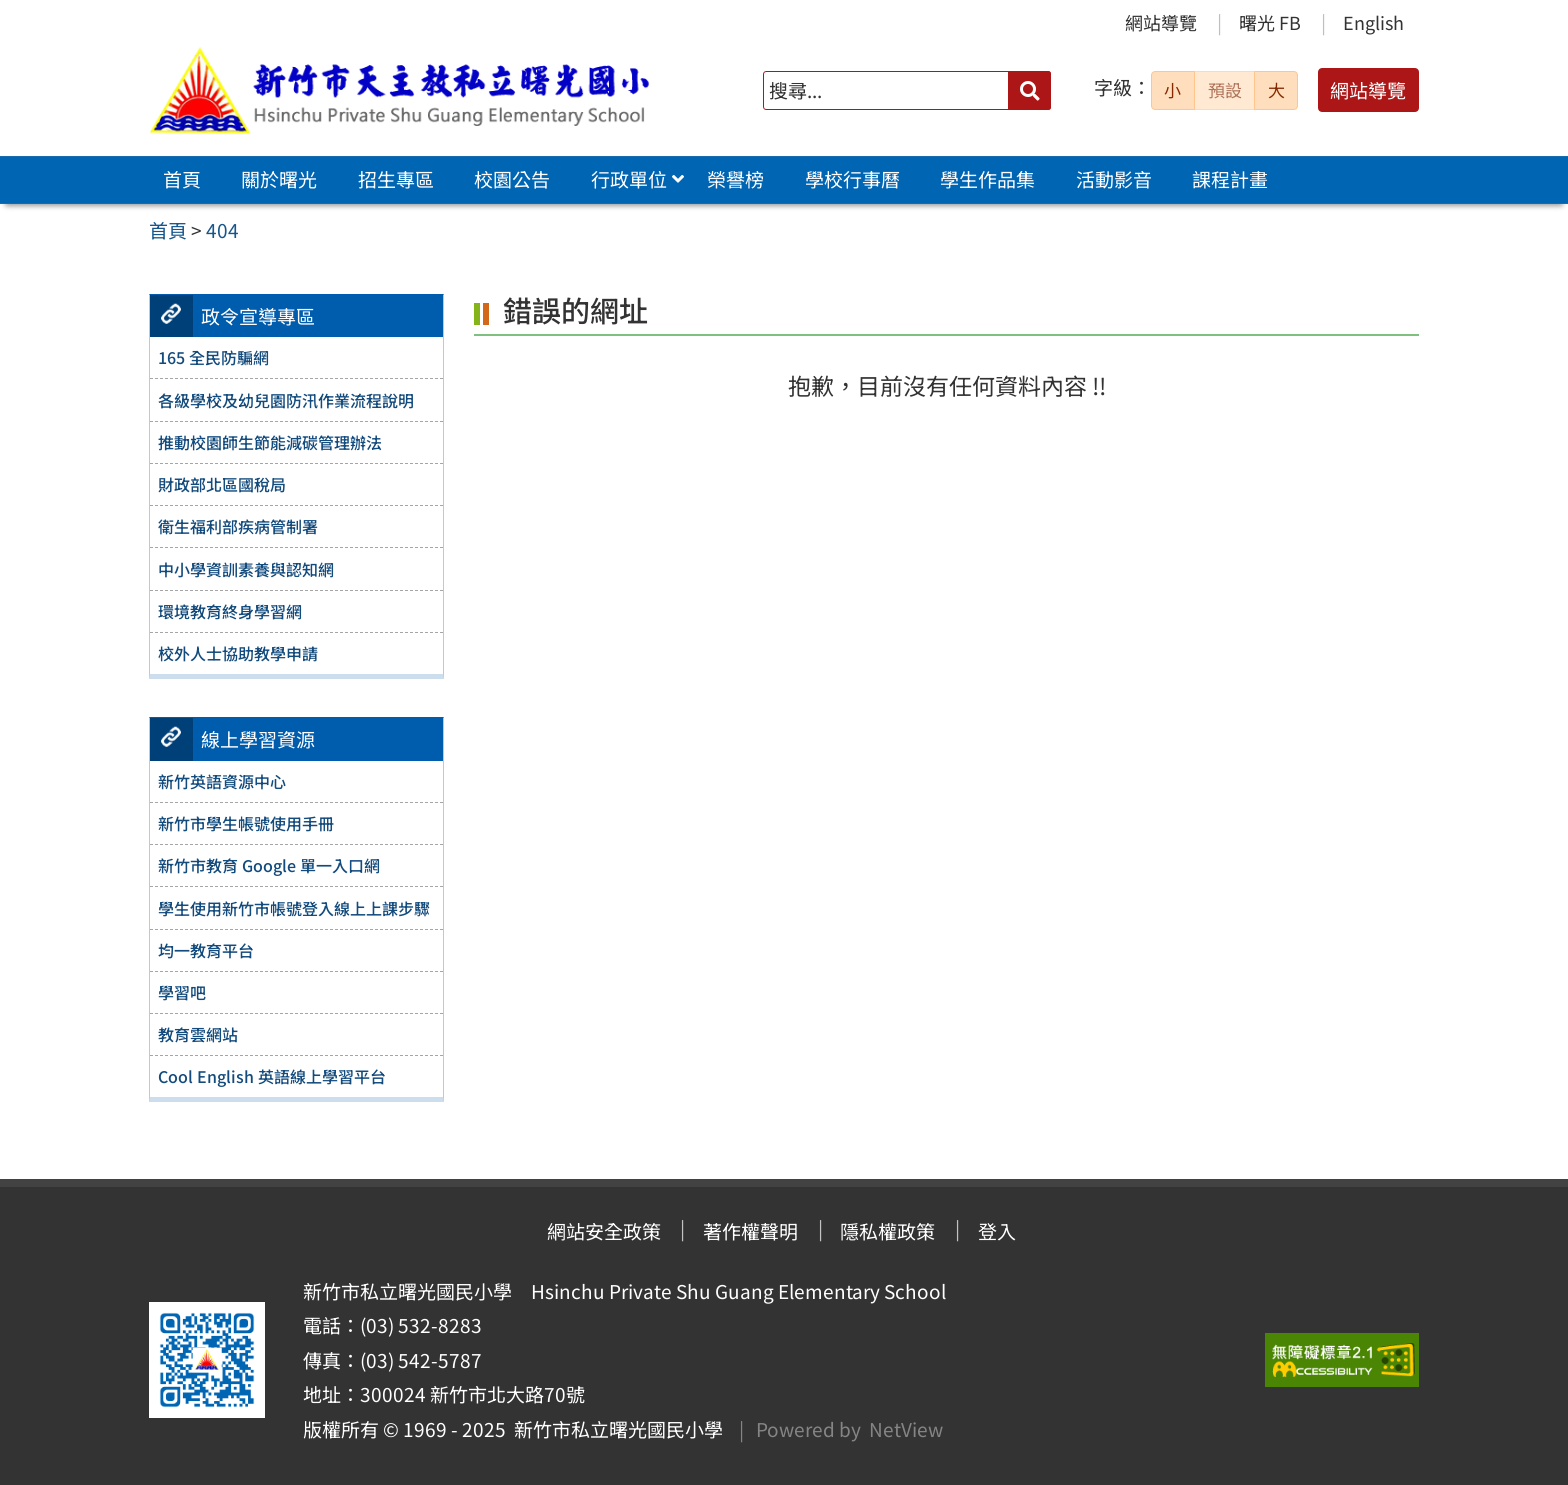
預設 (1225, 90)
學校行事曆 (852, 179)
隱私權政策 (887, 1231)
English (1373, 22)
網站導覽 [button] (1368, 90)
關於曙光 (279, 179)
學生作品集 (987, 179)
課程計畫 (1230, 179)
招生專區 (396, 179)
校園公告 (512, 179)
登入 (997, 1231)
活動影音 (1114, 179)
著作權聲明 (750, 1231)
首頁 (182, 179)
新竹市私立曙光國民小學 (614, 1429)
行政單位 (629, 179)
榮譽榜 (735, 179)
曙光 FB (1270, 22)
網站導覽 (1161, 22)
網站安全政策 (604, 1231)
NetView (906, 1429)
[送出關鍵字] (1029, 90)
